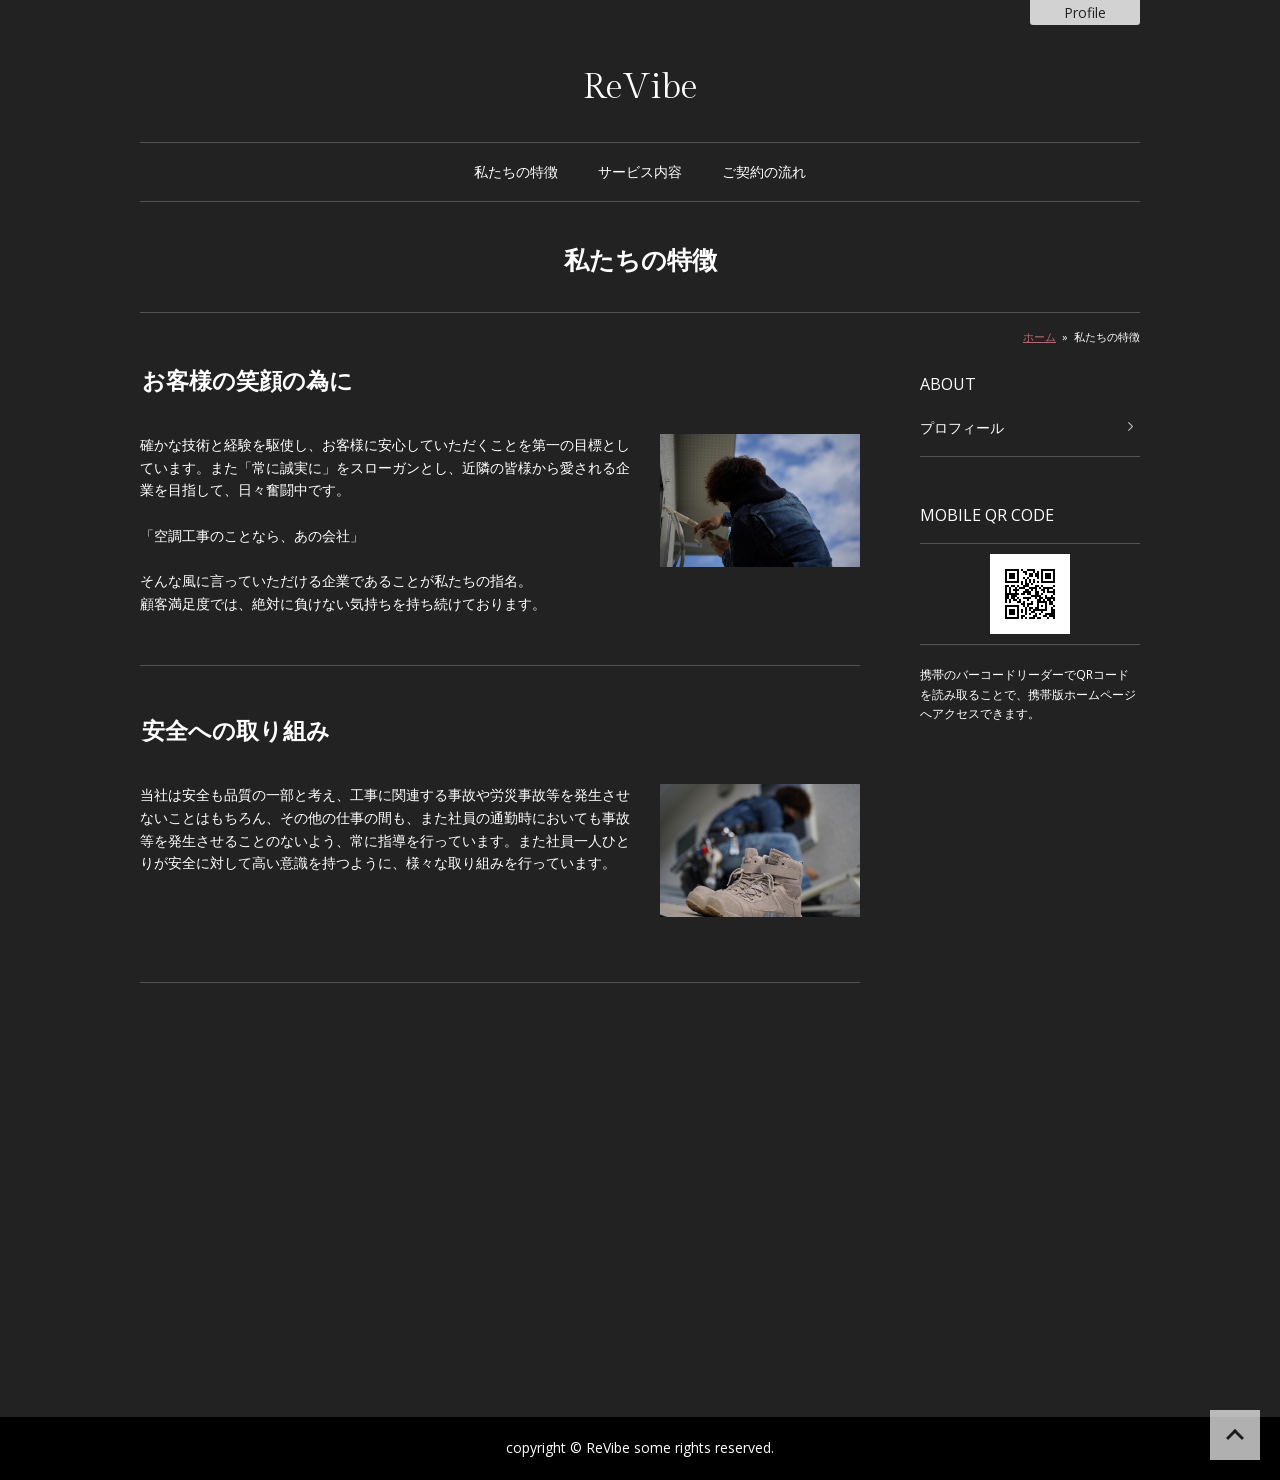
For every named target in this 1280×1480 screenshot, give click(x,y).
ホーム (1039, 336)
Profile (1085, 12)
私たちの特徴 (516, 171)
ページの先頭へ (1235, 1435)
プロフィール (962, 427)
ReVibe (640, 87)
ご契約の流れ (764, 171)
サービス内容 (640, 171)
